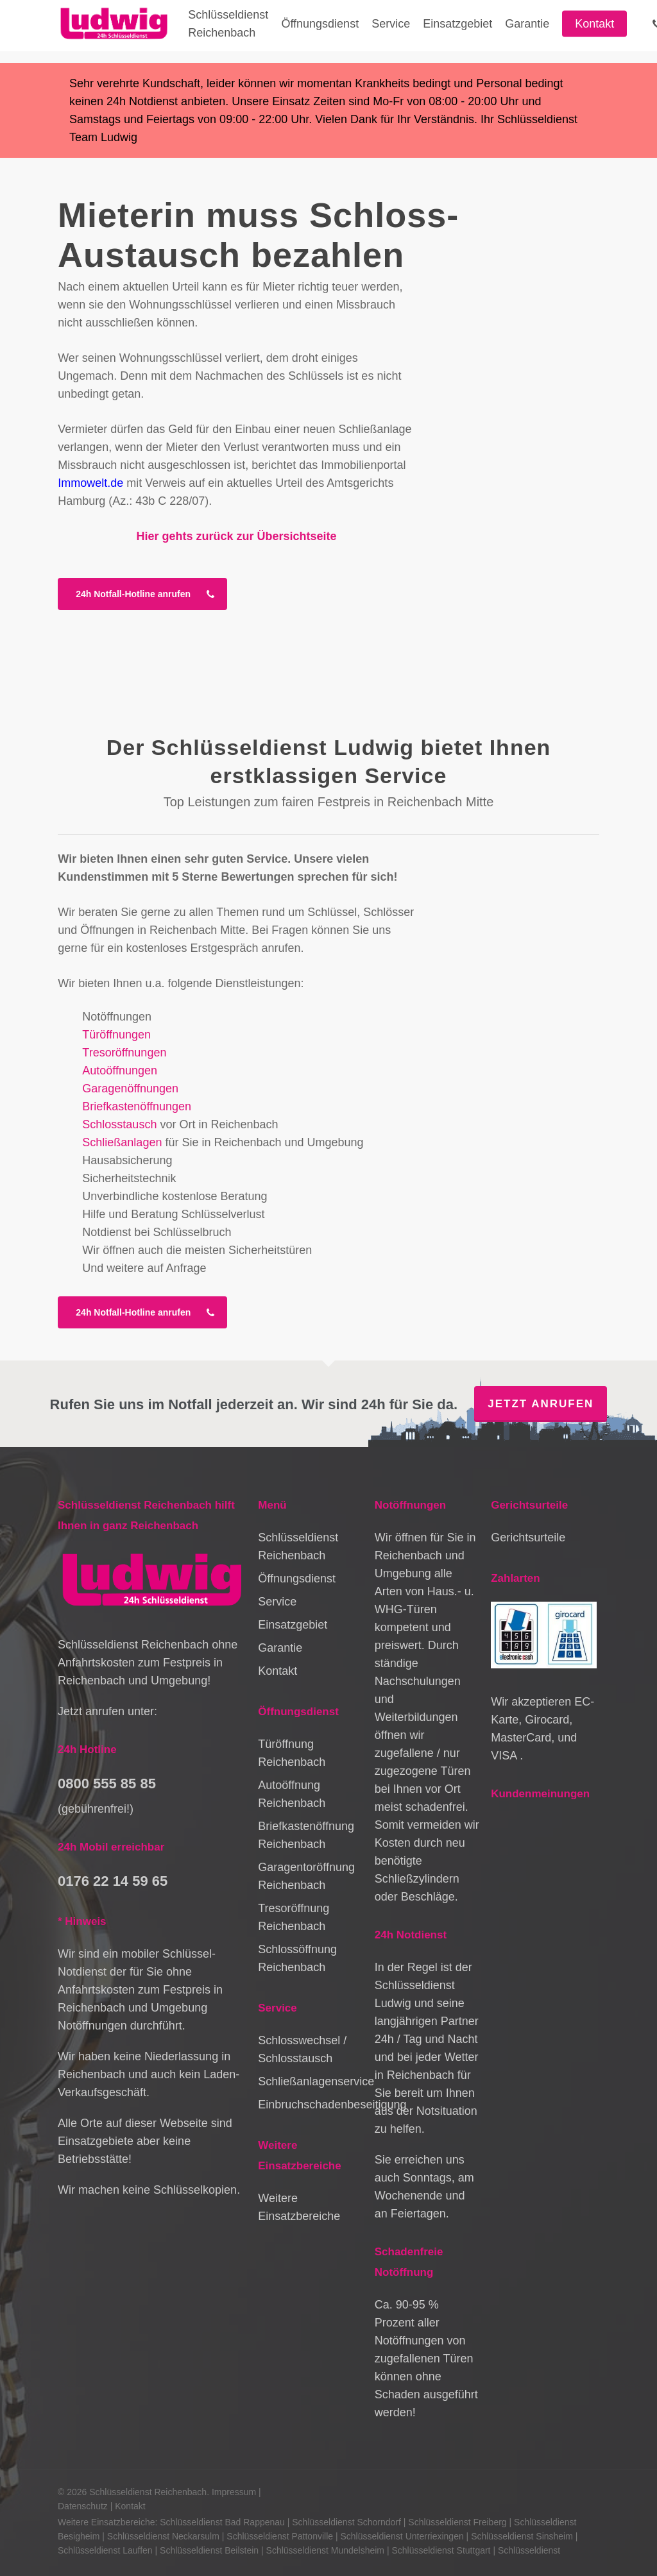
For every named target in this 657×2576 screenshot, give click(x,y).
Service (277, 1601)
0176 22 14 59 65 (112, 1881)
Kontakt (277, 1671)
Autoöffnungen (119, 1070)
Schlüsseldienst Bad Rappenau (222, 2522)
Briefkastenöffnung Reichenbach (306, 1835)
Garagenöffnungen (130, 1088)
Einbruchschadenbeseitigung (311, 2104)
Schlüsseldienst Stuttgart (440, 2550)
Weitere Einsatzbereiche (299, 2207)
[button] (142, 594)
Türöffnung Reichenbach (291, 1753)
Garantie (280, 1647)
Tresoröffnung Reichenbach (293, 1917)
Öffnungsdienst (297, 1578)
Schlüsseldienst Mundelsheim (325, 2550)
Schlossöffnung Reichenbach (297, 1958)
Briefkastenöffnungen (136, 1106)
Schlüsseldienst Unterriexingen (401, 2536)
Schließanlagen (122, 1142)
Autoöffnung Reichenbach (291, 1794)
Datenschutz (83, 2506)
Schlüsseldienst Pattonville (279, 2536)
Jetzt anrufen (540, 1404)
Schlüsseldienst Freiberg (457, 2522)
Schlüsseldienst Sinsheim (522, 2536)
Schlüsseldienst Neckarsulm (163, 2536)
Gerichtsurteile (528, 1537)
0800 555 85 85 (107, 1783)
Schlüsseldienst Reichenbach (298, 1546)
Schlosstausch (119, 1124)
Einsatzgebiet (292, 1624)
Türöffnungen (116, 1034)
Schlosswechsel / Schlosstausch (302, 2049)
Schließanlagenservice (311, 2081)
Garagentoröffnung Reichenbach (306, 1876)
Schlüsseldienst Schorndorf (346, 2522)
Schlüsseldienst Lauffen (105, 2550)
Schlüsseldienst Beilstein (209, 2550)
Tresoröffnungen (124, 1052)
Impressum (234, 2492)
